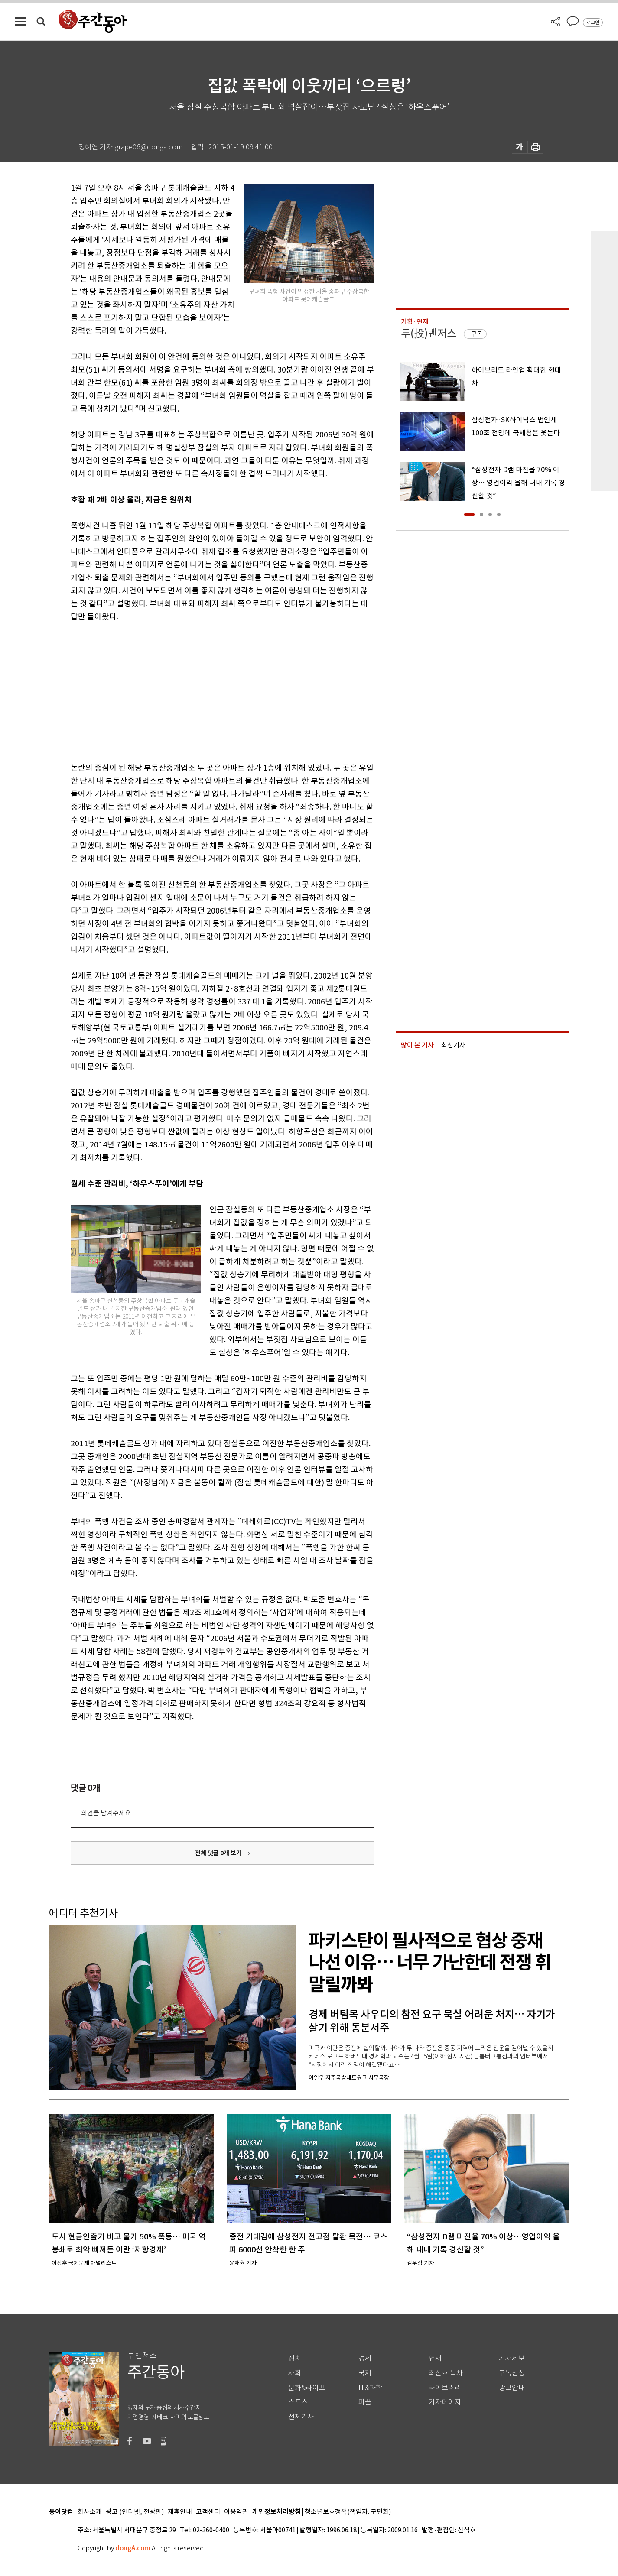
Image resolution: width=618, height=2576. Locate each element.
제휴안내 (180, 2512)
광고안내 (512, 2388)
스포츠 (298, 2402)
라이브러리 (445, 2388)
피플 (364, 2402)
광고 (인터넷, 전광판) (135, 2512)
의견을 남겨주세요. (106, 1813)
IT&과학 (370, 2388)
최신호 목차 (446, 2373)
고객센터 (208, 2512)
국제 (364, 2373)
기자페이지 (445, 2402)
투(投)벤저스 (428, 333)
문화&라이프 (306, 2388)
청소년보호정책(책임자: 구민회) (348, 2512)
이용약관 (236, 2512)
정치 (294, 2358)
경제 (364, 2358)
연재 (435, 2358)
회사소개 (90, 2512)
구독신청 (512, 2373)
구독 (476, 334)
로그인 (592, 22)
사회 (294, 2373)
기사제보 (512, 2358)
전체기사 (301, 2417)
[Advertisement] (201, 690)
